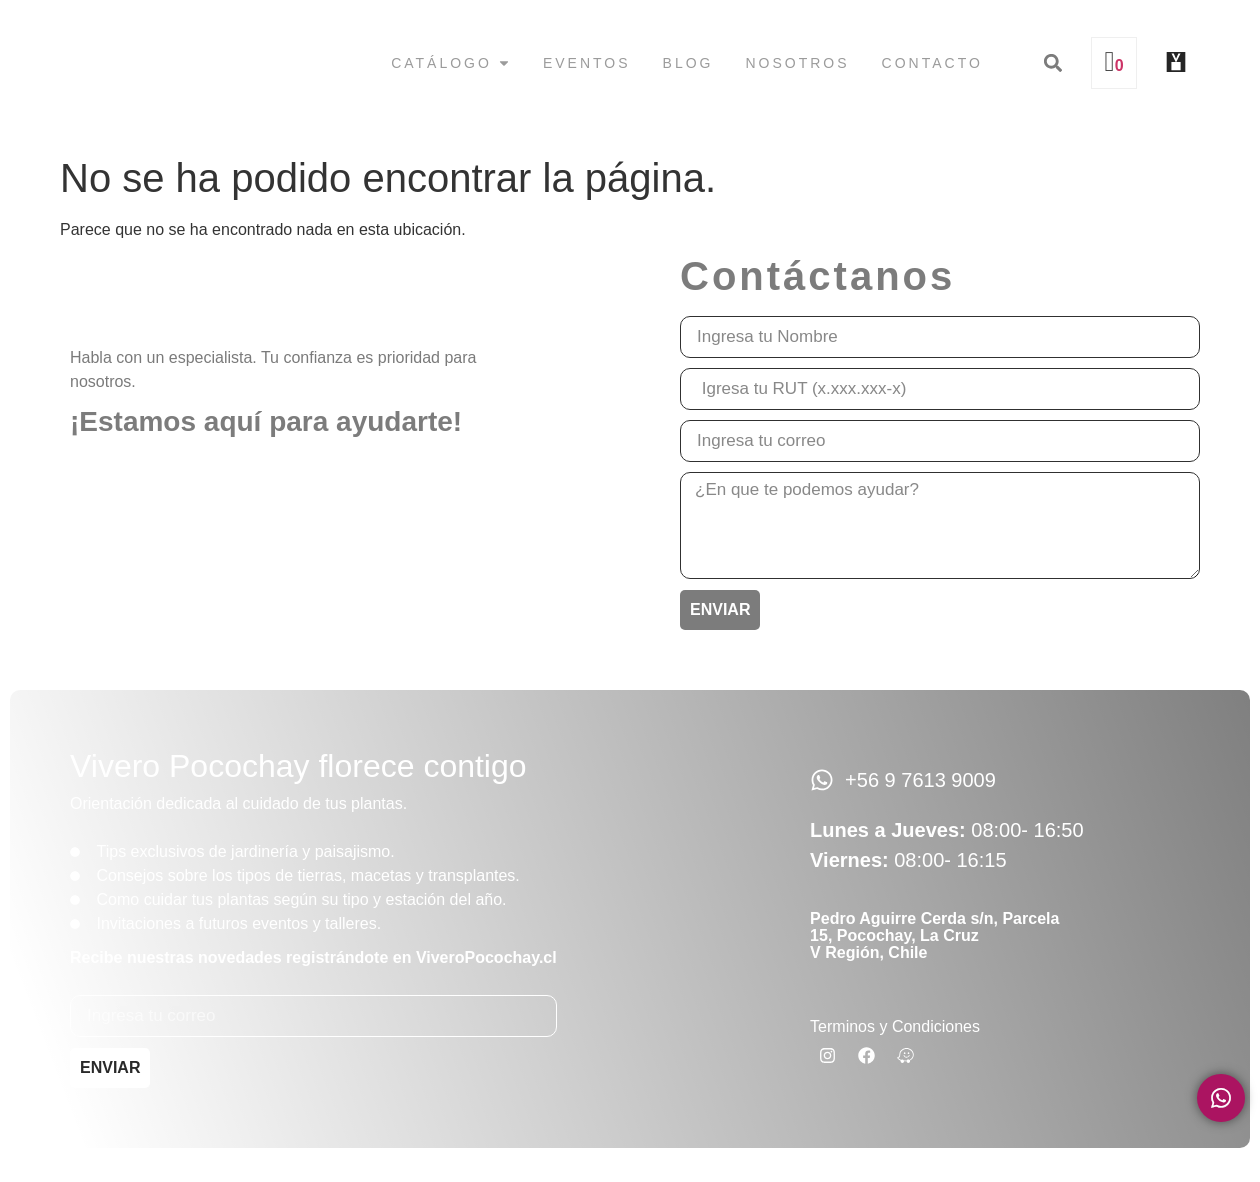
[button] (1052, 63)
